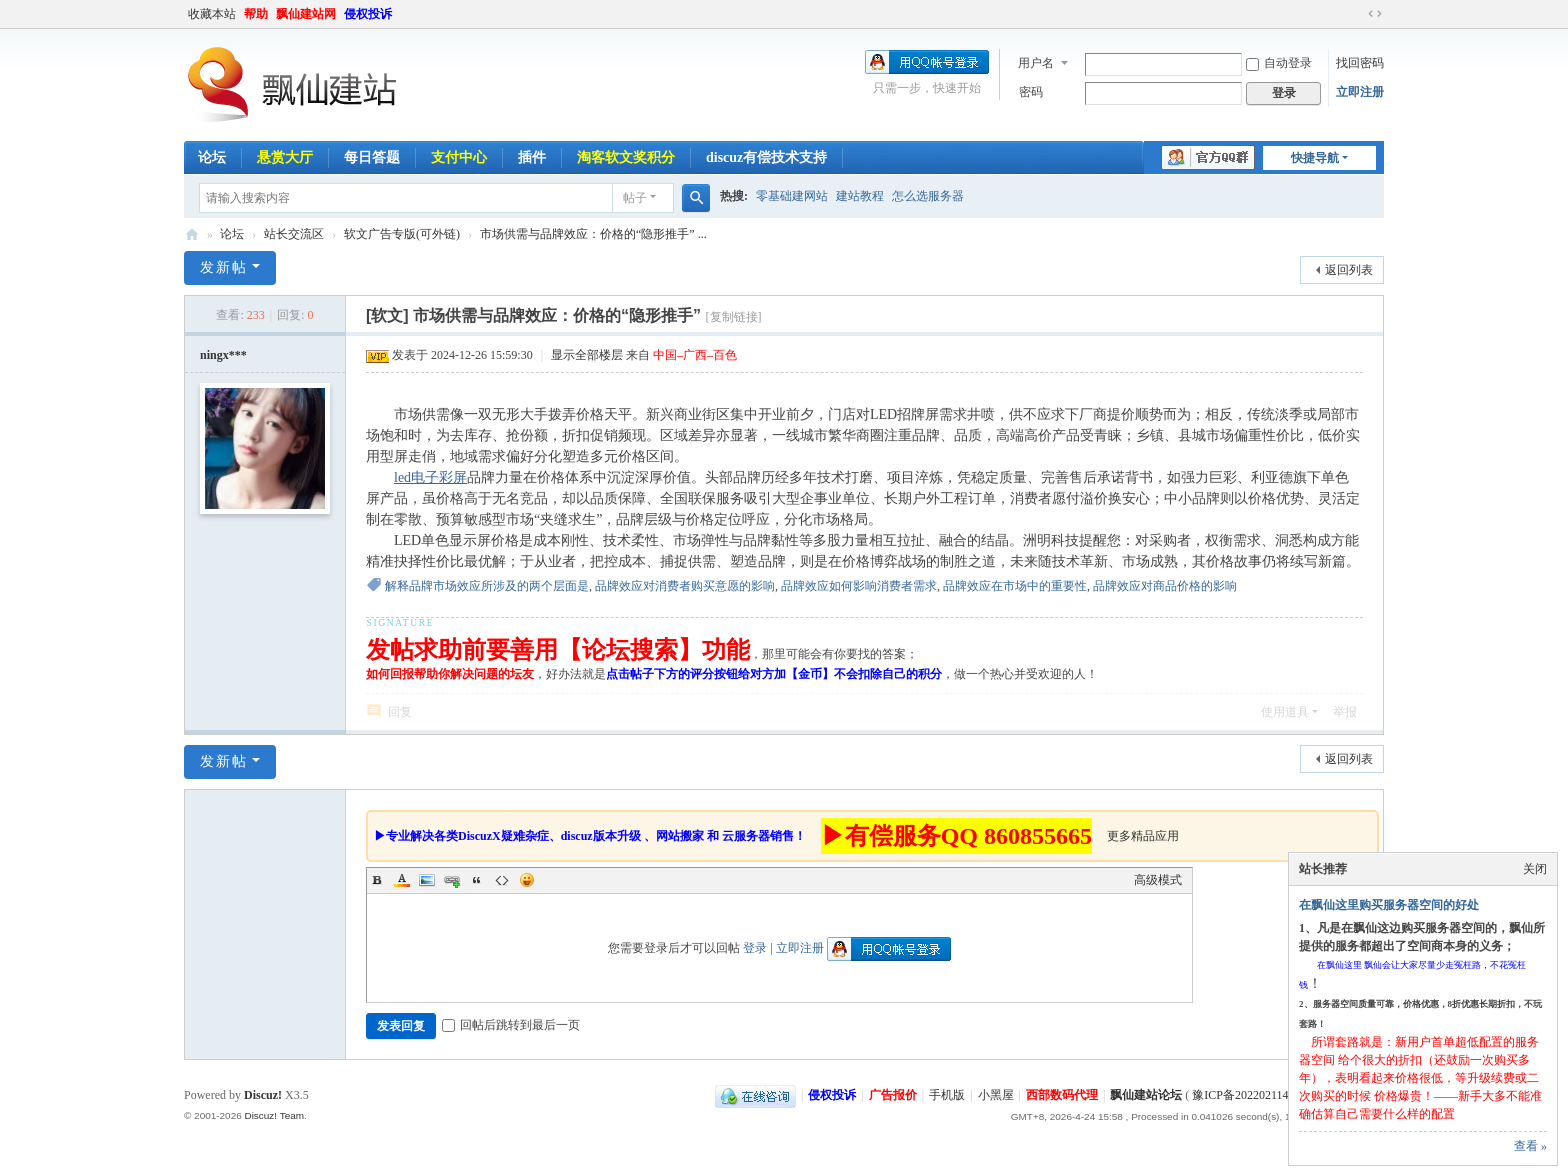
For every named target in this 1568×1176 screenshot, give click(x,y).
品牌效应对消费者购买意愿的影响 (685, 586)
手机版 (947, 1095)
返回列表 (1349, 270)
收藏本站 (212, 14)
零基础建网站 (792, 196)
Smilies (527, 880)
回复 (400, 712)
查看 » (1530, 1146)
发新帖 (224, 267)
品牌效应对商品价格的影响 (1165, 586)
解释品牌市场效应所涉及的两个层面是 (487, 586)
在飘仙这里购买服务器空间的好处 (1389, 905)
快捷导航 (1315, 158)
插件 (532, 157)
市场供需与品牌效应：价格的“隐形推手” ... (593, 234)
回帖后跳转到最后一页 (511, 1025)
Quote (477, 880)
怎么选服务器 (928, 196)
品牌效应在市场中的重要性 (1015, 586)
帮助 (256, 14)
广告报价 (893, 1095)
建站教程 (860, 196)
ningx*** (223, 355)
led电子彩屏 (430, 477)
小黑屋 (996, 1095)
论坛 (212, 157)
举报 (1345, 712)
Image (427, 880)
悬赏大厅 (285, 157)
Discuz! (263, 1095)
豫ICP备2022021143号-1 (1254, 1095)
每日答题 (372, 157)
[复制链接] (734, 317)
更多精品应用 (1143, 836)
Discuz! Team (274, 1115)
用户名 (1036, 63)
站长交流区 (294, 234)
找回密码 (1360, 63)
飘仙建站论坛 (192, 234)
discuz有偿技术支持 (766, 157)
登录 (755, 948)
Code (502, 880)
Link (452, 880)
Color (402, 880)
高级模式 (1158, 880)
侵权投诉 (368, 14)
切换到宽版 (1375, 14)
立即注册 (1360, 92)
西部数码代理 (1062, 1095)
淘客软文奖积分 (626, 157)
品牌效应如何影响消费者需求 (859, 586)
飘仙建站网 (306, 14)
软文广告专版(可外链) (402, 234)
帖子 (635, 198)
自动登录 (1279, 63)
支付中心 (459, 157)
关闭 (1535, 869)
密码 (1031, 92)
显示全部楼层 (587, 355)
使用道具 (1285, 712)
